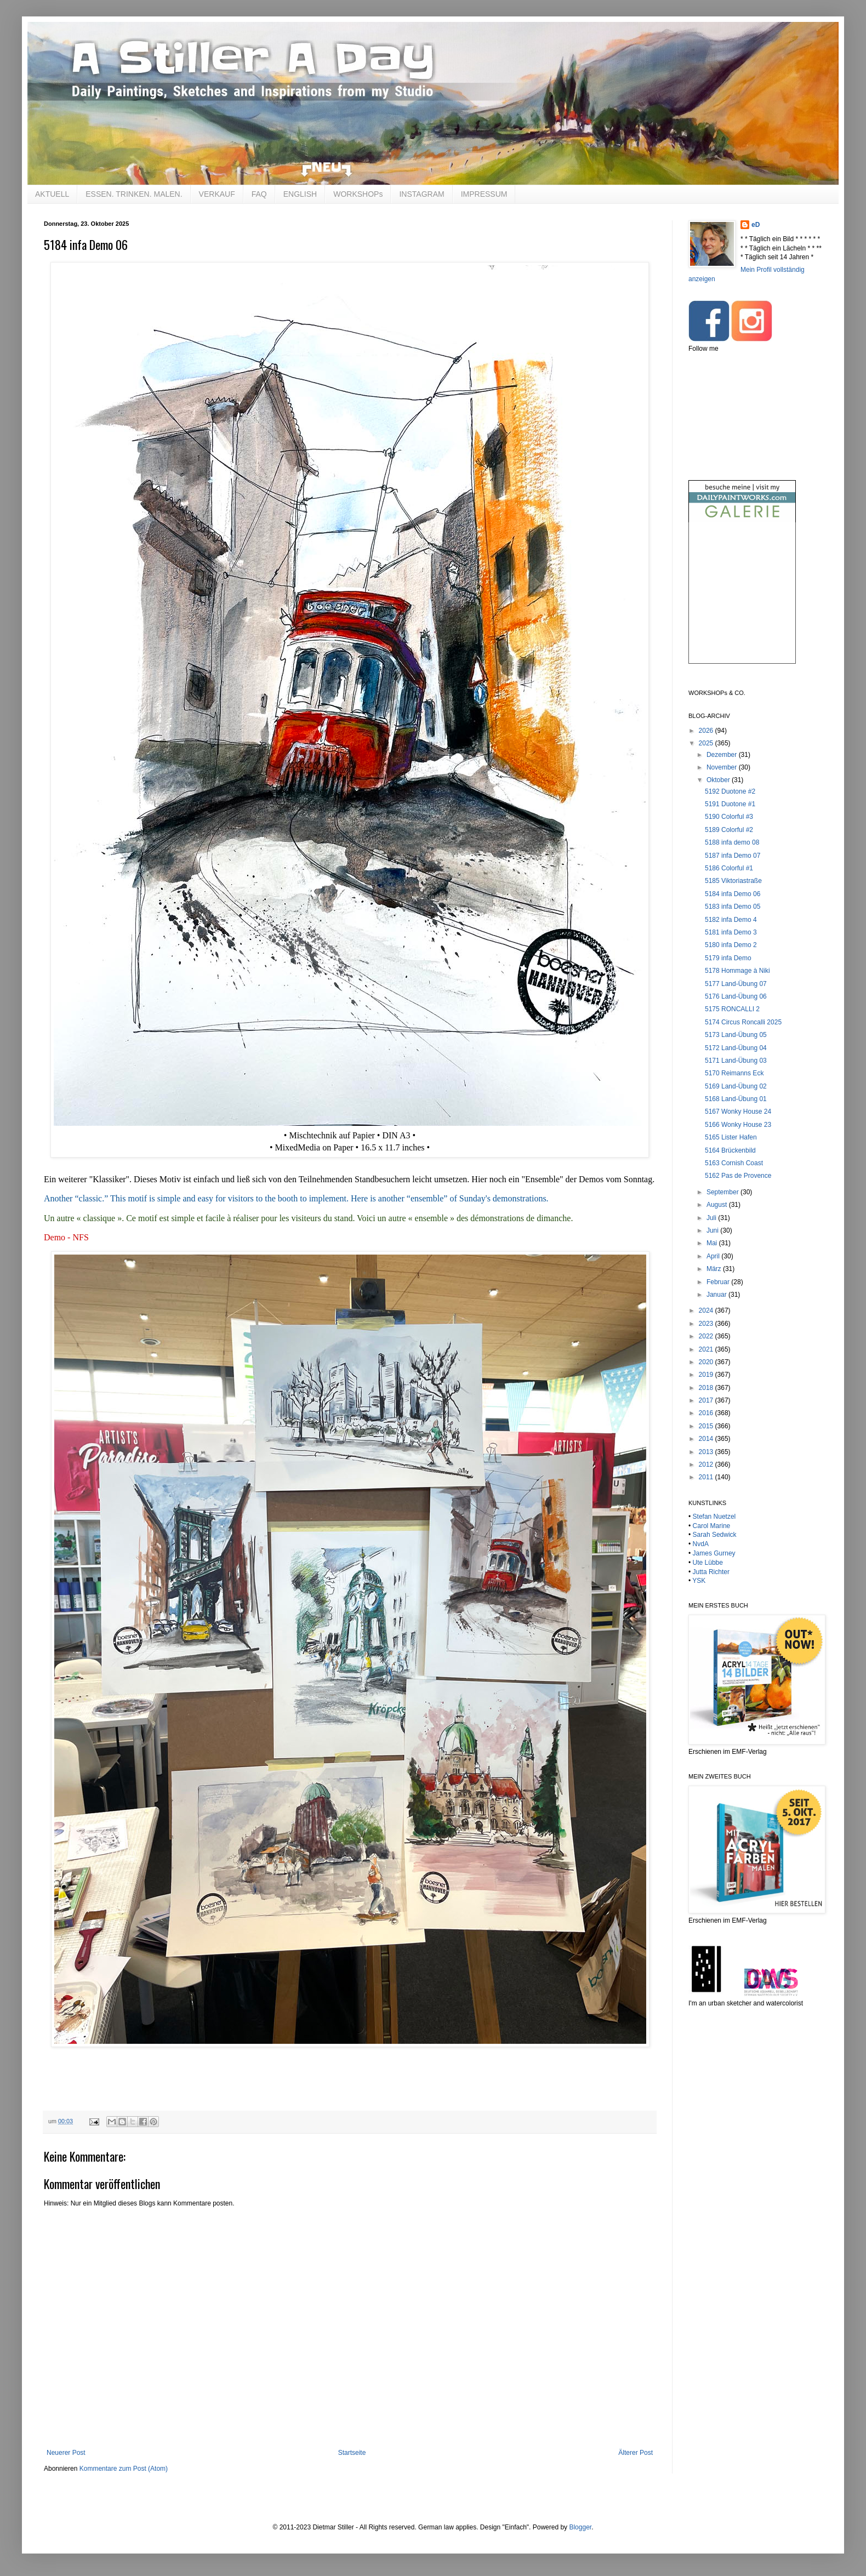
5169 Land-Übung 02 (736, 1086)
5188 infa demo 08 (732, 842)
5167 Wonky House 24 (738, 1111)
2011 (707, 1477)
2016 (707, 1413)
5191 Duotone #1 (730, 804)
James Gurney (714, 1553)
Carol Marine (712, 1526)
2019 (707, 1374)
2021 (707, 1349)
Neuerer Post (66, 2453)
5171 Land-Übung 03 (736, 1060)
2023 (707, 1323)
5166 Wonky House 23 (738, 1125)
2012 (707, 1464)
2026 (707, 730)
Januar (717, 1294)
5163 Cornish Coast (734, 1163)
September (723, 1192)
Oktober (719, 780)
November (723, 767)
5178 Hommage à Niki (737, 970)
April (714, 1256)
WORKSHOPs (358, 194)
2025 (707, 743)
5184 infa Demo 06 (732, 894)
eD (755, 225)
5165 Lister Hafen (731, 1137)
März (715, 1269)
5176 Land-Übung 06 (736, 996)
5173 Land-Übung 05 (736, 1035)
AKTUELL (52, 194)
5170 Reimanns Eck (734, 1073)
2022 (707, 1336)
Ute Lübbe (708, 1562)
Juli (712, 1218)
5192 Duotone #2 (730, 791)
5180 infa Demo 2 (731, 945)
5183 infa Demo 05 (732, 906)
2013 (707, 1452)
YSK (698, 1581)
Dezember (723, 755)
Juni (713, 1230)
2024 (707, 1310)
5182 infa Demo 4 (731, 920)
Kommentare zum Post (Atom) (123, 2468)
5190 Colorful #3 (729, 816)
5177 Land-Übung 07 (736, 984)
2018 (707, 1388)
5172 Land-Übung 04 (736, 1048)
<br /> (742, 602)
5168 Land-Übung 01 (736, 1099)
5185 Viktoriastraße (733, 881)
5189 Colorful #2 (729, 830)
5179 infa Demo (728, 958)
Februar (719, 1282)
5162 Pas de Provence (738, 1175)
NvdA (701, 1544)
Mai (713, 1243)
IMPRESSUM (484, 194)
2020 (707, 1362)
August (718, 1205)
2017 (707, 1400)
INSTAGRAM (421, 194)
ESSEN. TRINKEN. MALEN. (134, 194)
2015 (707, 1426)
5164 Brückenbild (730, 1150)
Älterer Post (635, 2453)
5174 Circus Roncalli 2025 (743, 1022)
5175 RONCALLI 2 (732, 1009)
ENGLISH (300, 194)
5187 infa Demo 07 (732, 855)
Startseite (352, 2453)
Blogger (580, 2527)
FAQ (259, 194)
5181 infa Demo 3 (731, 932)
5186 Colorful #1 (729, 868)
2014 (707, 1439)
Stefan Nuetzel (714, 1516)
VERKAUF (217, 194)
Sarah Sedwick (715, 1534)
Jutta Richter (711, 1572)
